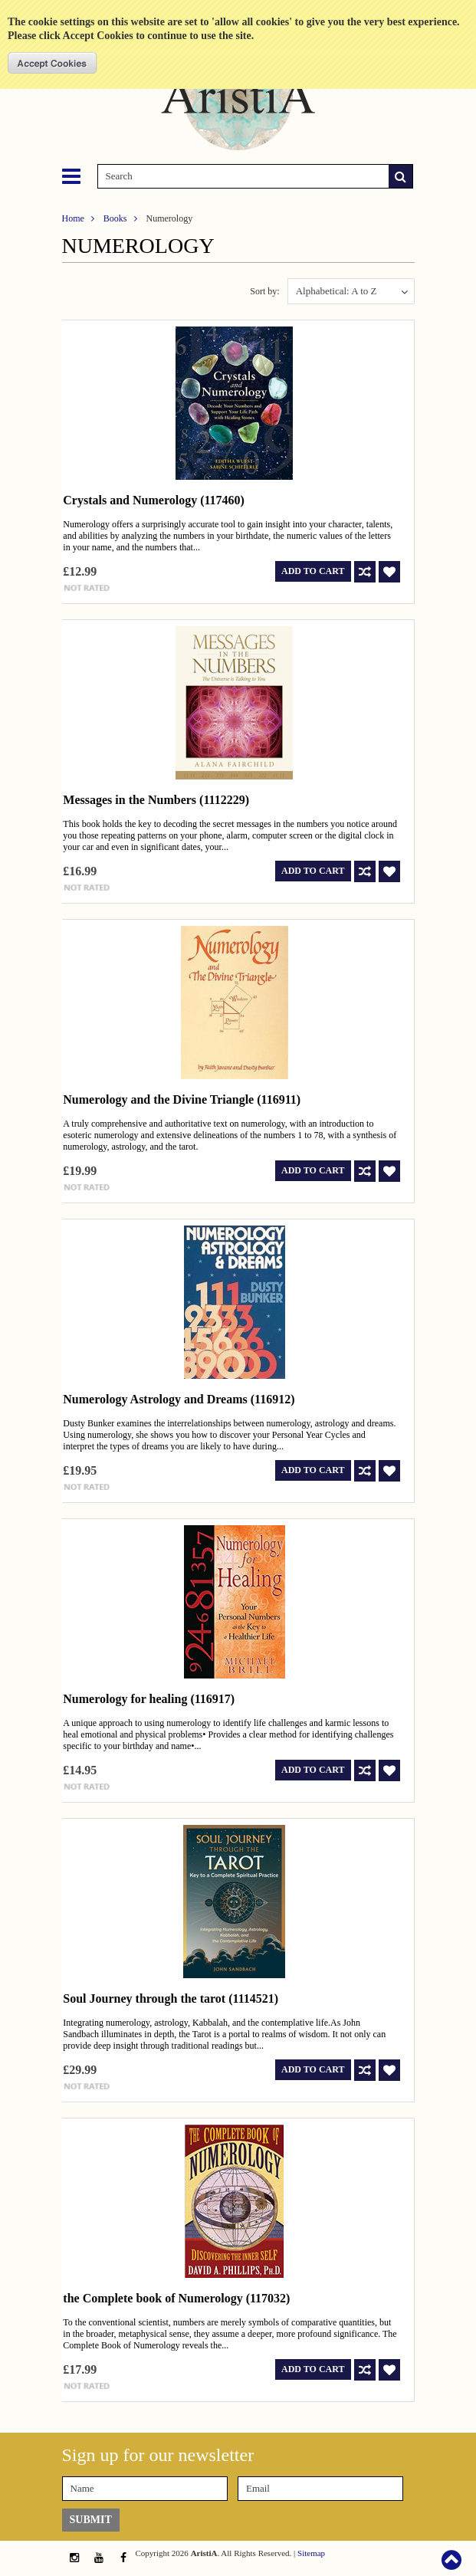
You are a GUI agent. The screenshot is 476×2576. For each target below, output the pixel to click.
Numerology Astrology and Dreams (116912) (178, 1399)
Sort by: (264, 291)
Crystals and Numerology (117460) (154, 500)
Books (115, 218)
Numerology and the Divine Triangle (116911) (181, 1099)
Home (73, 218)
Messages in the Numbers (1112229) (156, 799)
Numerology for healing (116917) (149, 1698)
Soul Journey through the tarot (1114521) (170, 1998)
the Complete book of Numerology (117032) (176, 2298)
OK (52, 63)
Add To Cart (312, 571)
